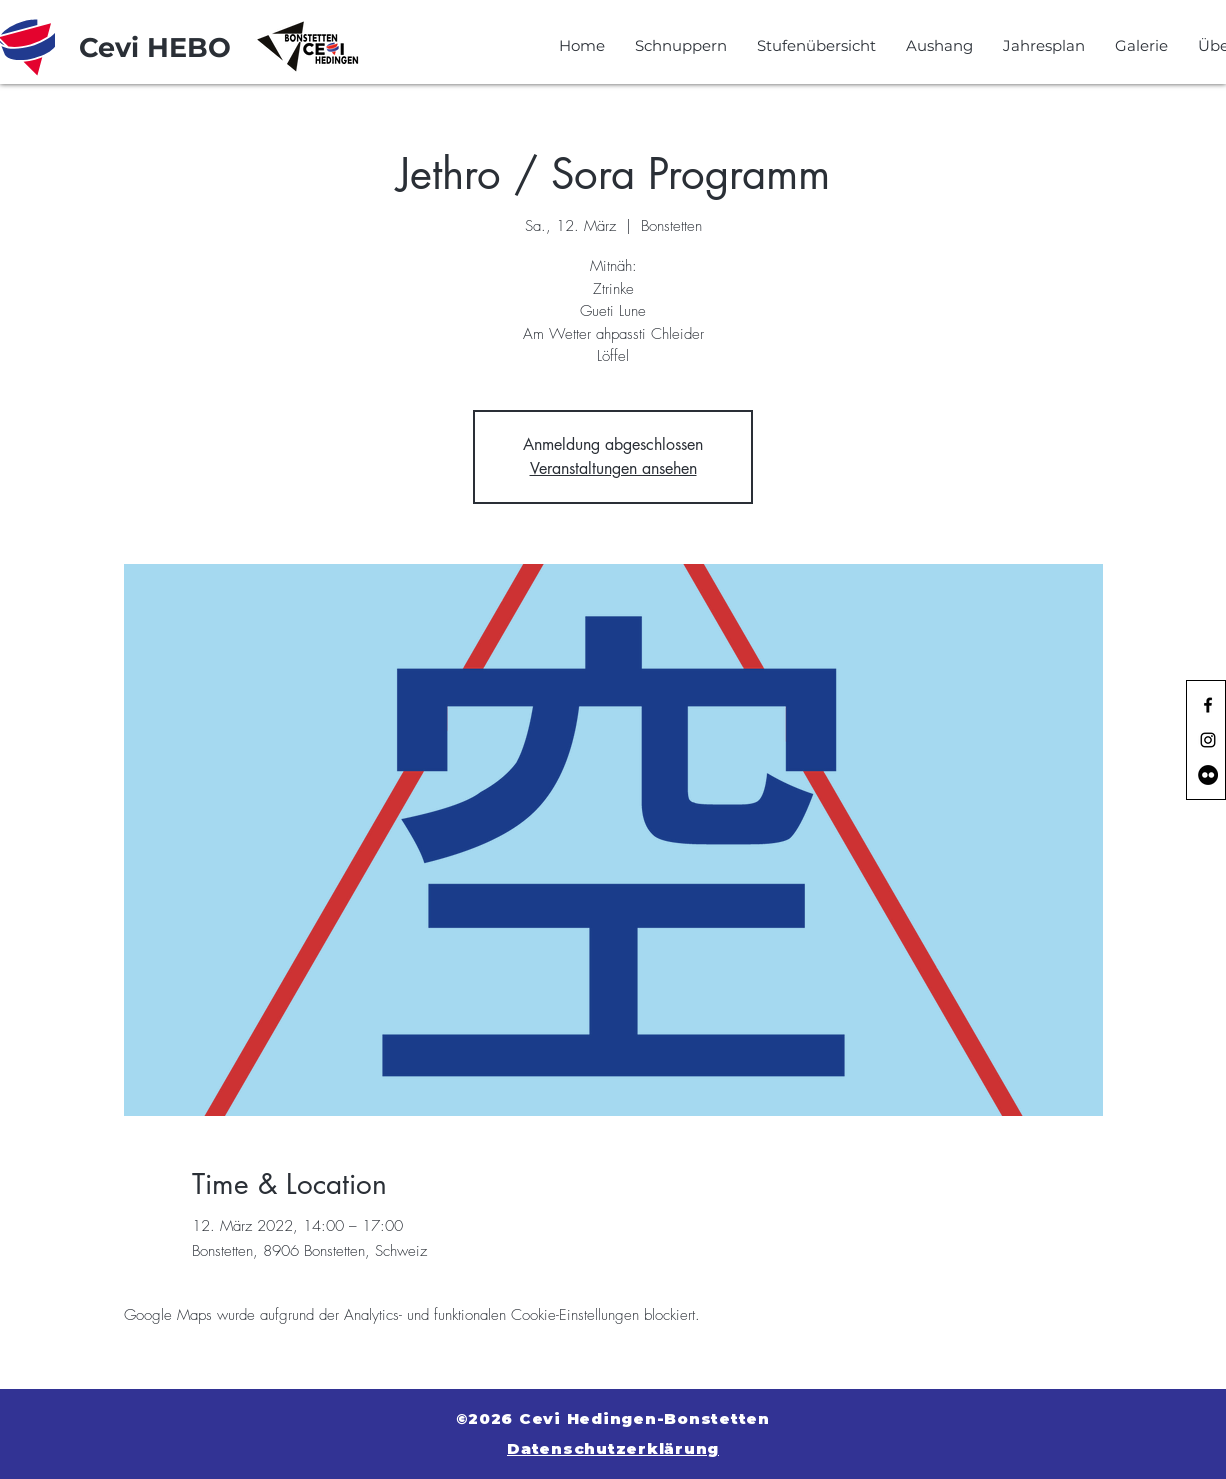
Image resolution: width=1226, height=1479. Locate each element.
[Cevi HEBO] (155, 48)
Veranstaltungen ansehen (613, 468)
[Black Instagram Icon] (1208, 740)
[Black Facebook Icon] (1208, 705)
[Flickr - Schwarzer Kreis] (1208, 775)
